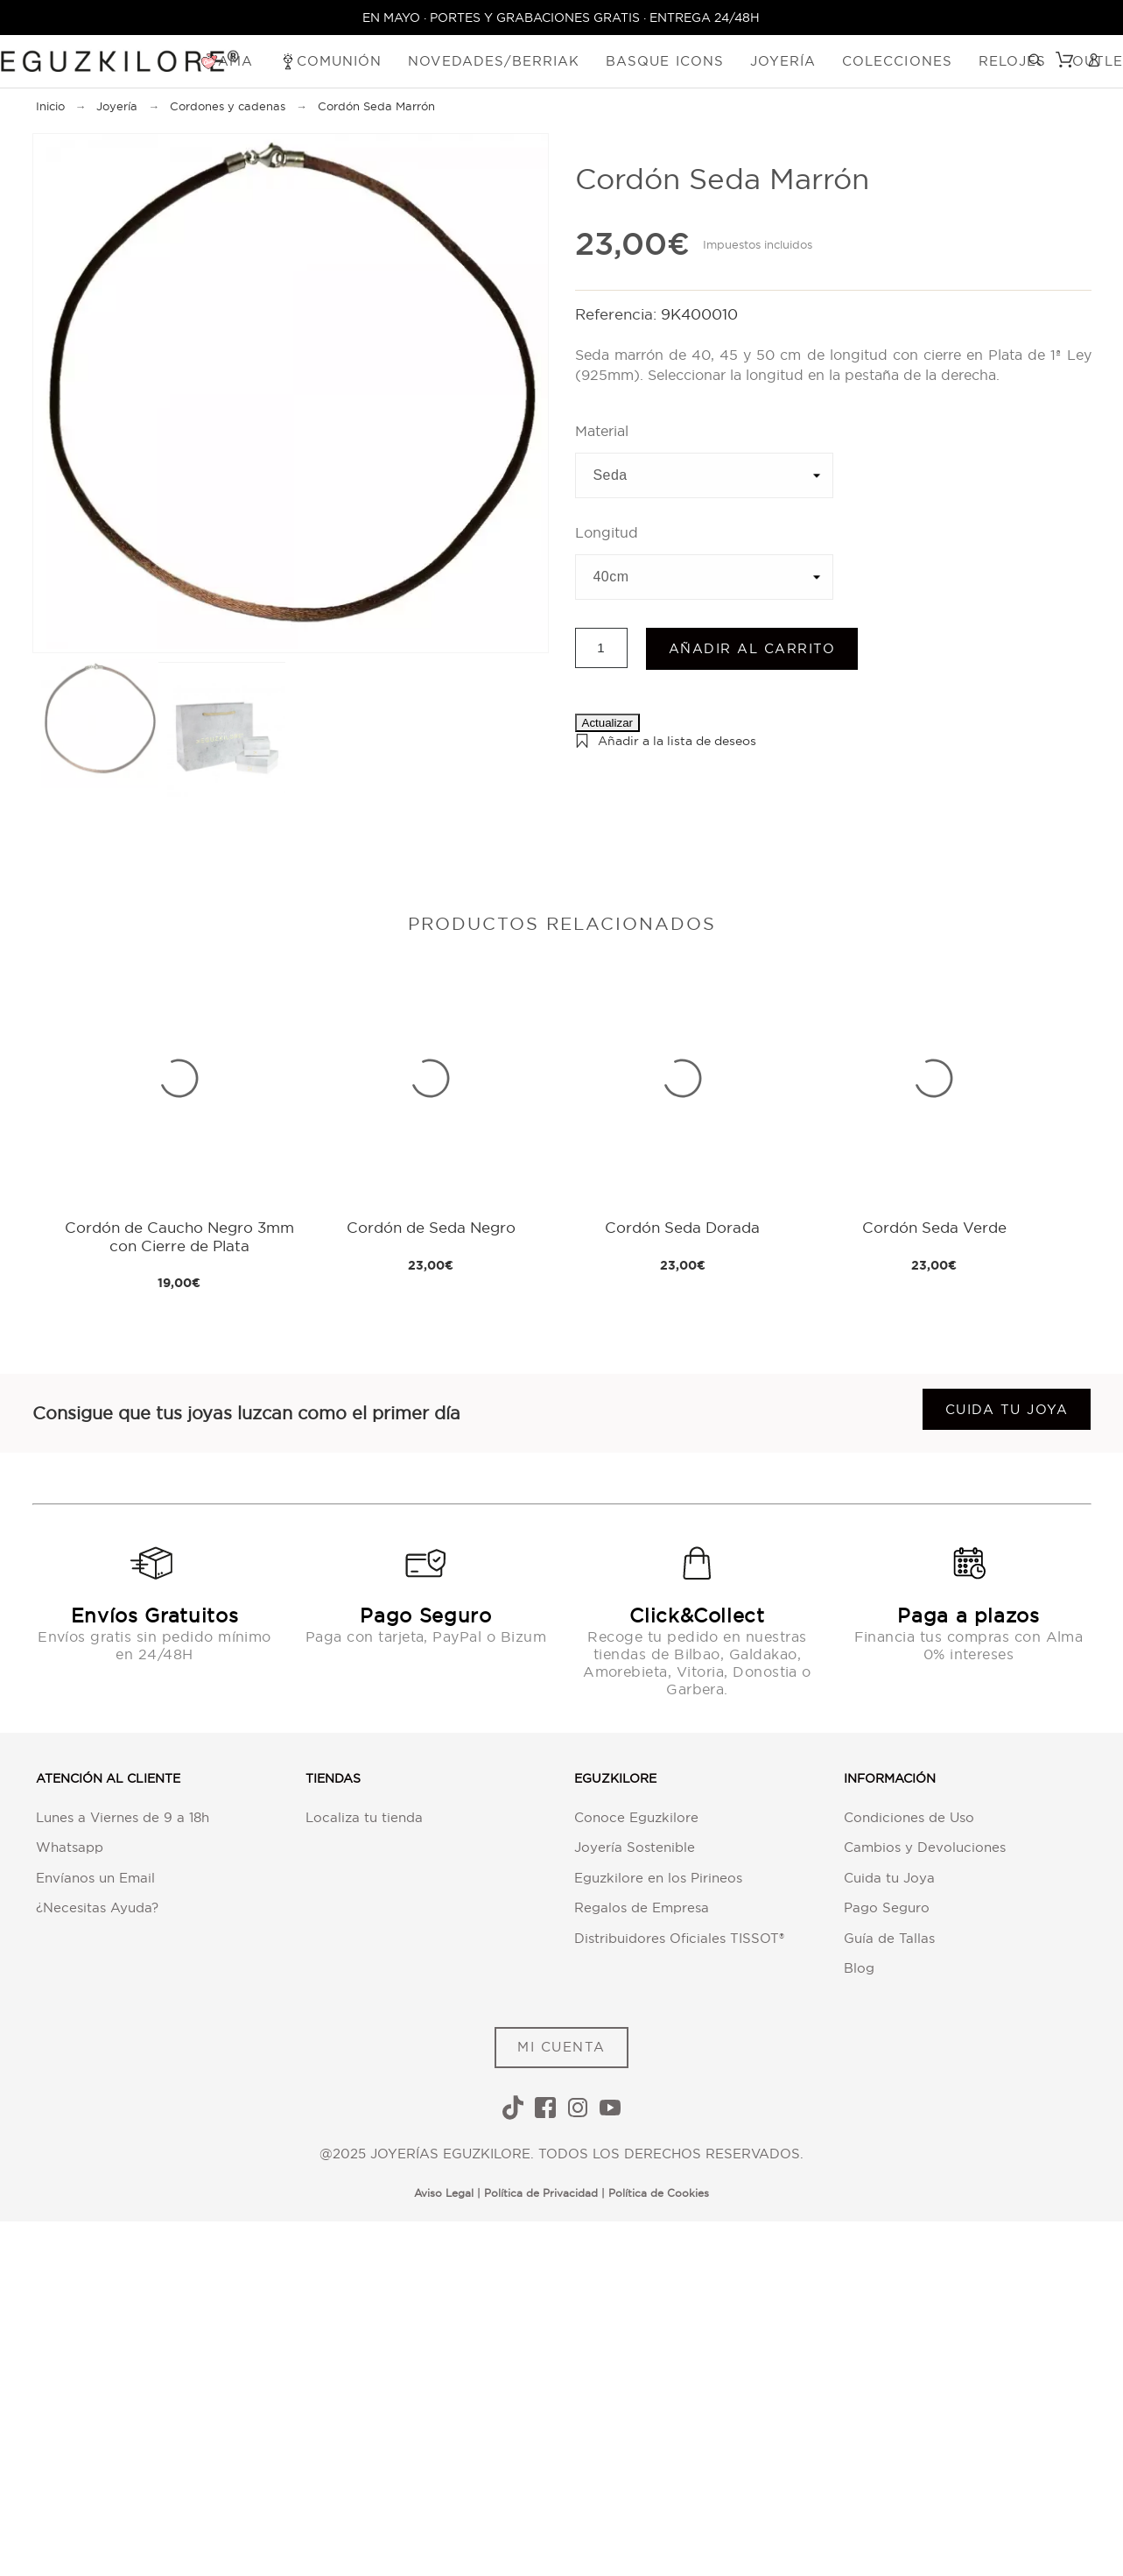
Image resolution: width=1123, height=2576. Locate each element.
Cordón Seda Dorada (682, 1227)
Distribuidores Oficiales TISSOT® (679, 1938)
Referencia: (618, 314)
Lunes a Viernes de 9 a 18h (122, 1817)
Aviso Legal (444, 2192)
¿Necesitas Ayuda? (97, 1907)
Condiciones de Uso (909, 1817)
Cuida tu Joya (889, 1877)
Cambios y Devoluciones (925, 1847)
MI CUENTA (561, 2046)
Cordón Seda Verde (934, 1227)
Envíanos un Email (95, 1877)
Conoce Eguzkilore (636, 1817)
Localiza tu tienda (364, 1817)
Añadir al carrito (752, 648)
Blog (859, 1968)
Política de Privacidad (541, 2192)
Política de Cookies (658, 2192)
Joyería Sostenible (634, 1847)
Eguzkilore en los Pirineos (658, 1877)
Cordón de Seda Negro (431, 1227)
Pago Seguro (887, 1907)
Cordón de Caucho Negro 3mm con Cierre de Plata (179, 1236)
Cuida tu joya (1007, 1409)
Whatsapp (69, 1847)
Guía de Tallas (889, 1938)
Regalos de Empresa (641, 1907)
